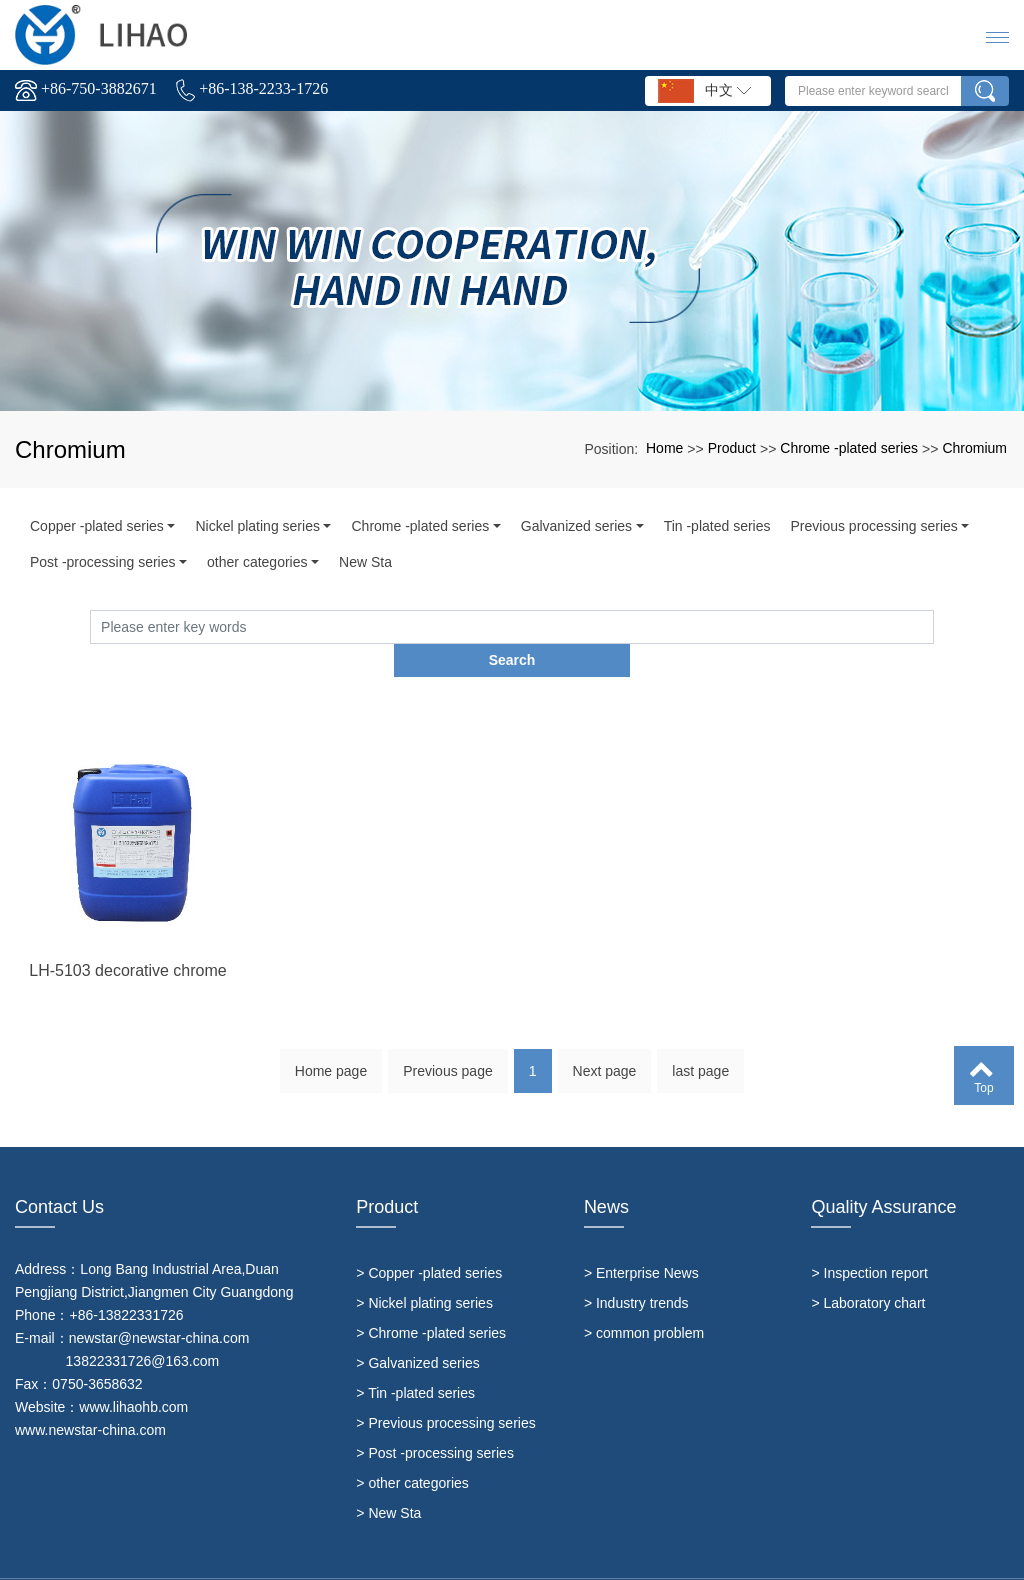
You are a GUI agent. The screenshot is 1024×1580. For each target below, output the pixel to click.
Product (732, 448)
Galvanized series (576, 526)
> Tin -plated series (415, 1359)
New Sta (365, 562)
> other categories (412, 1449)
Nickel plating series (257, 526)
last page (700, 1044)
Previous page (448, 1044)
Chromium (974, 448)
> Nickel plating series (424, 1269)
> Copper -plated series (429, 1239)
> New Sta (388, 1479)
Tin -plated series (717, 526)
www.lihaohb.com (133, 1373)
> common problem (644, 1299)
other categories (257, 562)
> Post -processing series (435, 1419)
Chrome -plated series (849, 448)
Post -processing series (103, 562)
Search (934, 626)
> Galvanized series (417, 1329)
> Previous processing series (445, 1389)
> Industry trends (636, 1269)
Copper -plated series (97, 526)
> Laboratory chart (868, 1269)
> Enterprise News (641, 1239)
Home (664, 448)
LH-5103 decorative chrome (127, 1006)
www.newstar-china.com (90, 1396)
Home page (331, 1044)
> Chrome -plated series (431, 1299)
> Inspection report (869, 1239)
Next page (605, 1044)
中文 (704, 91)
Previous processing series (873, 526)
